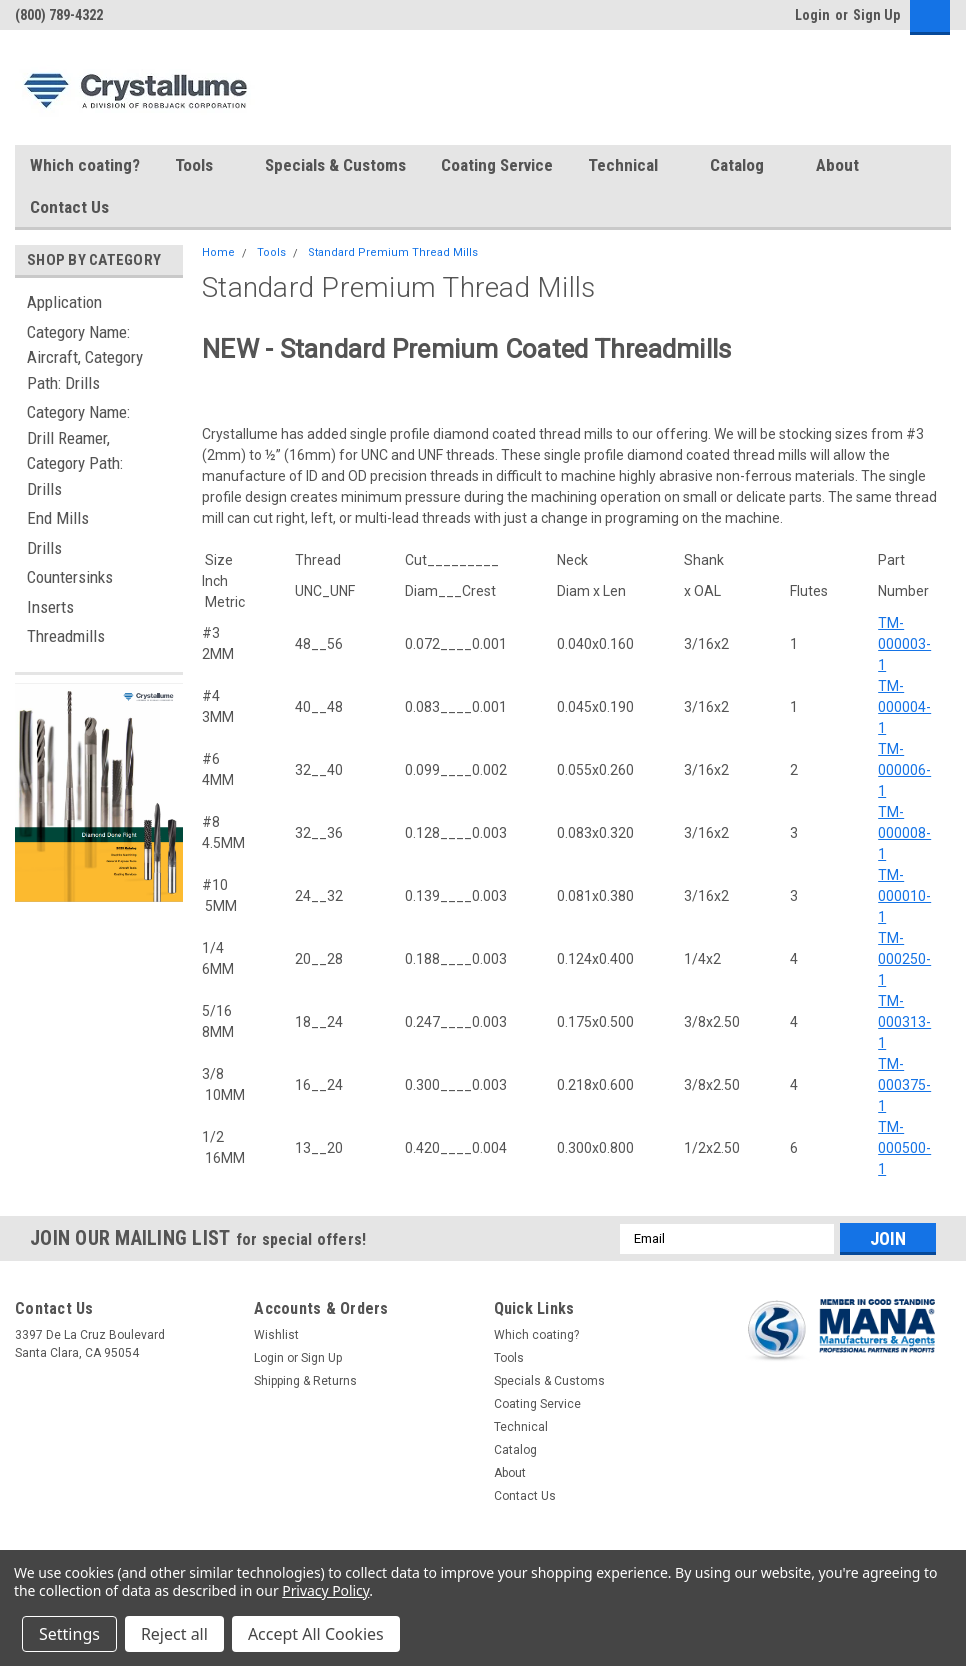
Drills (44, 548)
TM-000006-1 (904, 770)
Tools (202, 166)
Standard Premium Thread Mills (393, 252)
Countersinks (70, 577)
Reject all (174, 1634)
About (846, 166)
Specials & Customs (335, 165)
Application (64, 302)
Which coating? (85, 165)
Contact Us (69, 207)
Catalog (745, 166)
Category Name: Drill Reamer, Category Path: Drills (78, 450)
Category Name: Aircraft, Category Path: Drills (85, 357)
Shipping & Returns (305, 1381)
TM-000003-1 (904, 644)
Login (812, 15)
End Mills (58, 518)
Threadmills (66, 636)
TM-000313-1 (904, 1022)
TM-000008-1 (904, 833)
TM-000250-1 (904, 959)
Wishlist (276, 1335)
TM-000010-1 (904, 896)
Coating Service (497, 165)
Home (218, 252)
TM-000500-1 (904, 1148)
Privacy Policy (325, 1590)
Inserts (50, 607)
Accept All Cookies (316, 1634)
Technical (631, 166)
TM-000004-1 (904, 707)
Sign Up (876, 15)
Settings (69, 1634)
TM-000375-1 (904, 1085)
